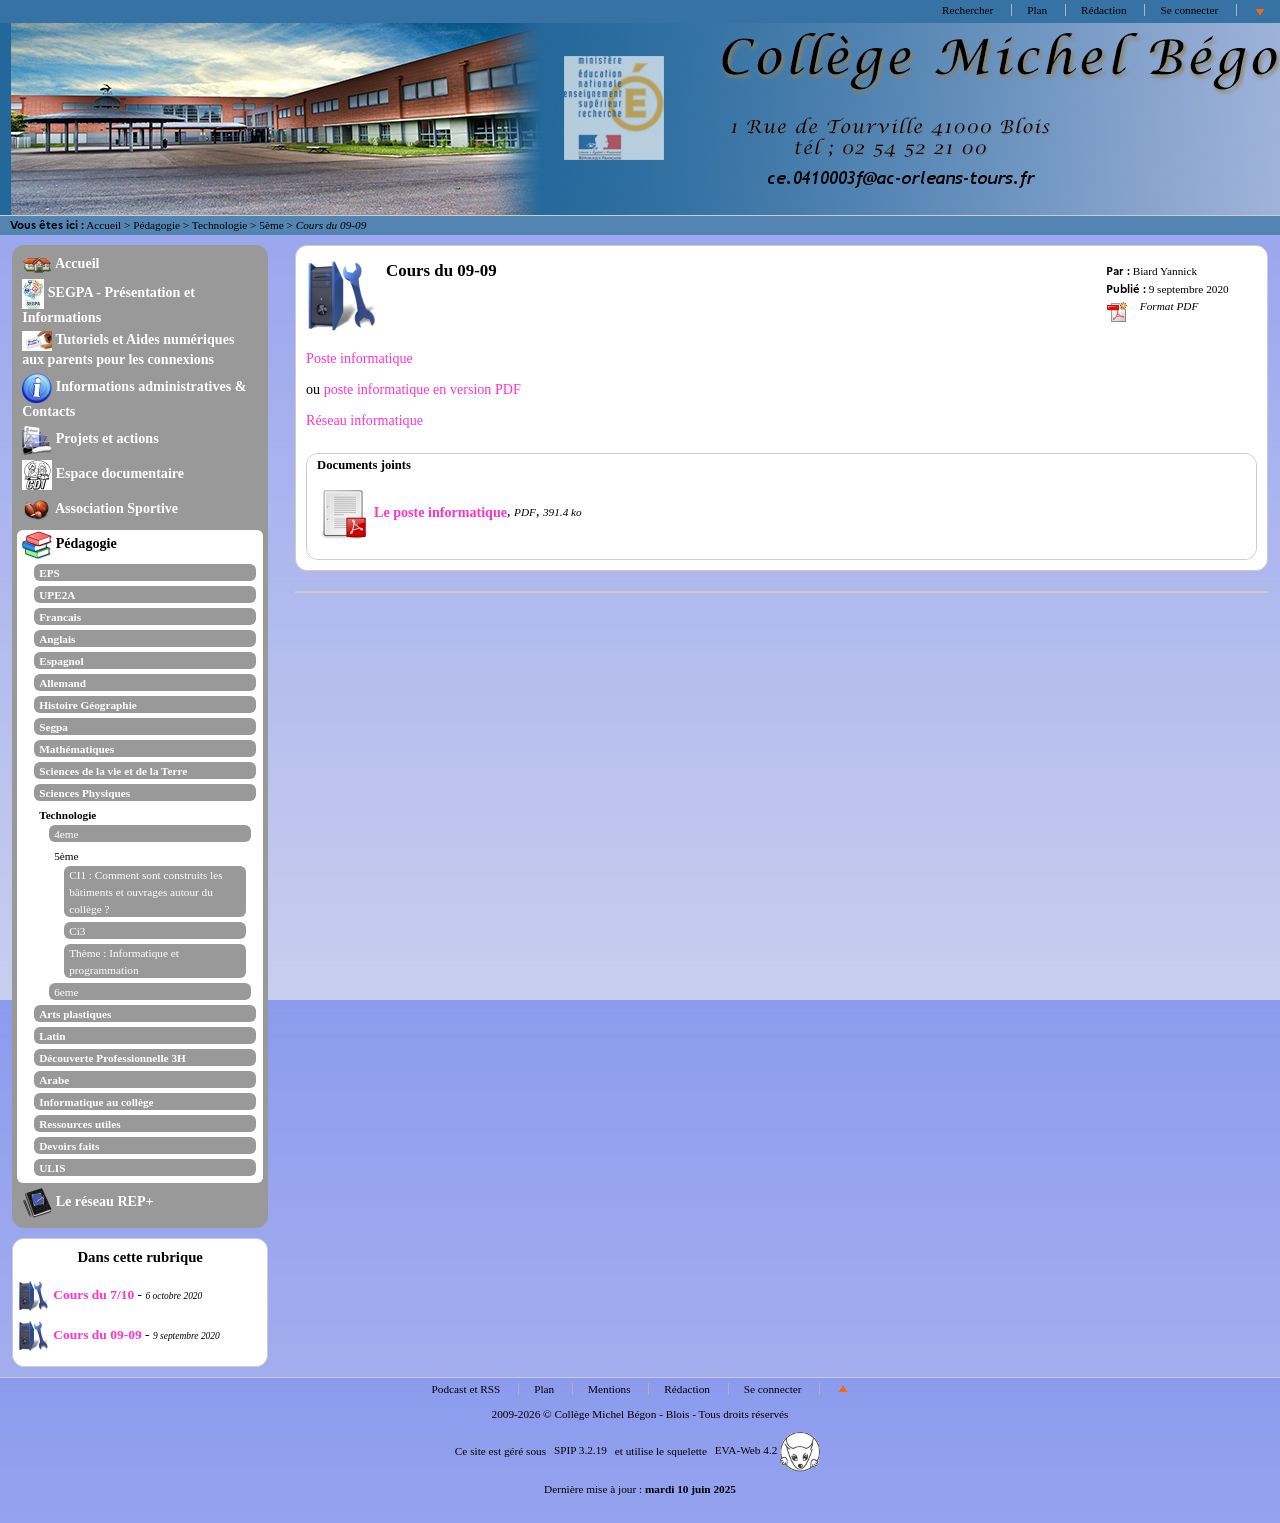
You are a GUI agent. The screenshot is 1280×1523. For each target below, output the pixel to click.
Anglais (57, 639)
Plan (1037, 10)
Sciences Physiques (84, 793)
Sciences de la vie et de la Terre (113, 771)
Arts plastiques (75, 1014)
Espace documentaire (103, 473)
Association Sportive (100, 508)
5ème (271, 225)
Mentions (609, 1389)
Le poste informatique (412, 512)
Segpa (53, 727)
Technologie (219, 225)
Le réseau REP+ (87, 1201)
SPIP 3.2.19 (580, 1450)
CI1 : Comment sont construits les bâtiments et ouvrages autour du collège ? (145, 892)
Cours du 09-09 (80, 1334)
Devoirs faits (69, 1146)
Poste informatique (359, 358)
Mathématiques (76, 749)
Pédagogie (156, 225)
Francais (60, 617)
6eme (66, 992)
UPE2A (57, 595)
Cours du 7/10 (76, 1294)
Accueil (103, 225)
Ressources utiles (79, 1124)
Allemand (62, 683)
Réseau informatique (364, 420)
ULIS (52, 1168)
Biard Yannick (1165, 271)
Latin (52, 1036)
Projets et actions (90, 438)
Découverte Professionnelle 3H (112, 1058)
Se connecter (1189, 10)
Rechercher (967, 10)
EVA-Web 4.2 (767, 1450)
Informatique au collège (96, 1102)
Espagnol (61, 661)
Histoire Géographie (88, 705)
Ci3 (77, 931)
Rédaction (1104, 10)
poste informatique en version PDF (420, 389)
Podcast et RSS (466, 1389)
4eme (66, 834)
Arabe (54, 1080)
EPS (49, 573)
